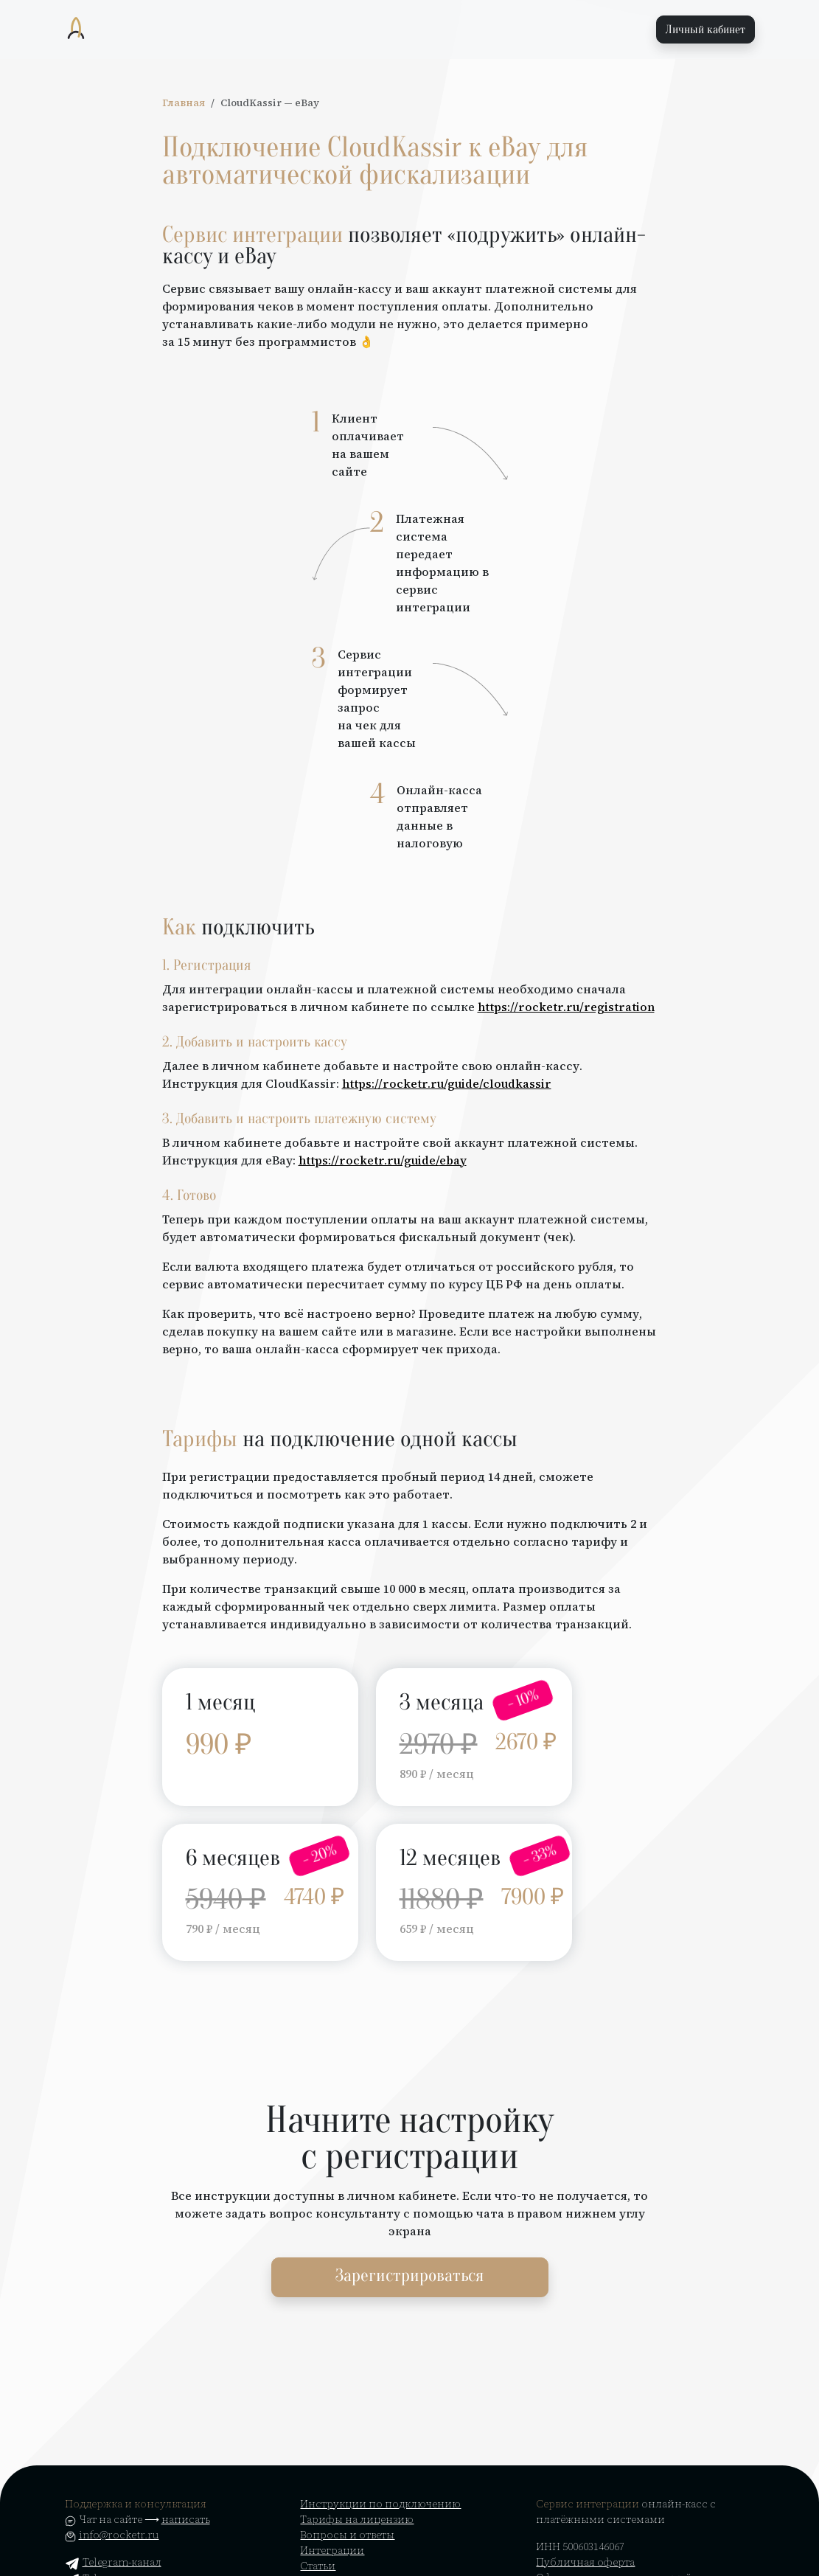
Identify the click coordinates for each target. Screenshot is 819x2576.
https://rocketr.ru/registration (566, 1007)
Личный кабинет (705, 29)
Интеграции (332, 2550)
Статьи (317, 2565)
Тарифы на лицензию (357, 2519)
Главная (183, 103)
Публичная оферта (585, 2562)
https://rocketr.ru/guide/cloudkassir (446, 1083)
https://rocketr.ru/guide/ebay (383, 1160)
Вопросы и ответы (347, 2534)
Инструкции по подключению (380, 2503)
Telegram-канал (113, 2562)
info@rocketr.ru (119, 2534)
